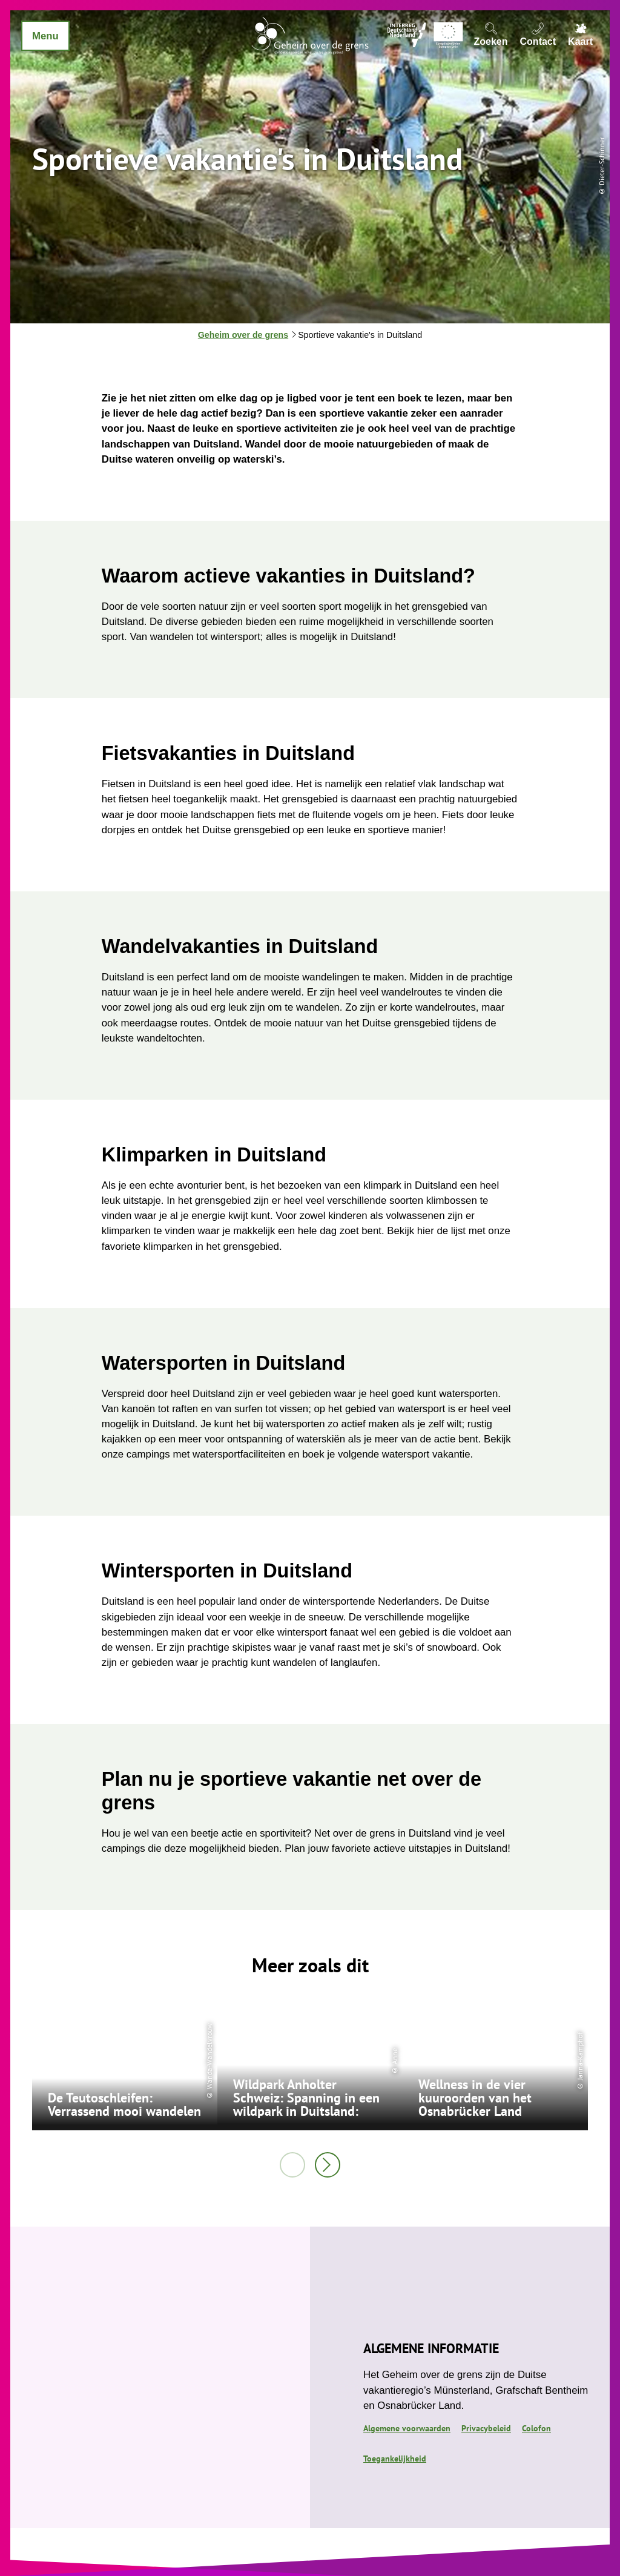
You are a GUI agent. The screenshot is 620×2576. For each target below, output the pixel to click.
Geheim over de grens (243, 335)
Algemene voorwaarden (406, 2428)
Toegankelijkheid (394, 2458)
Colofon (536, 2428)
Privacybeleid (486, 2428)
